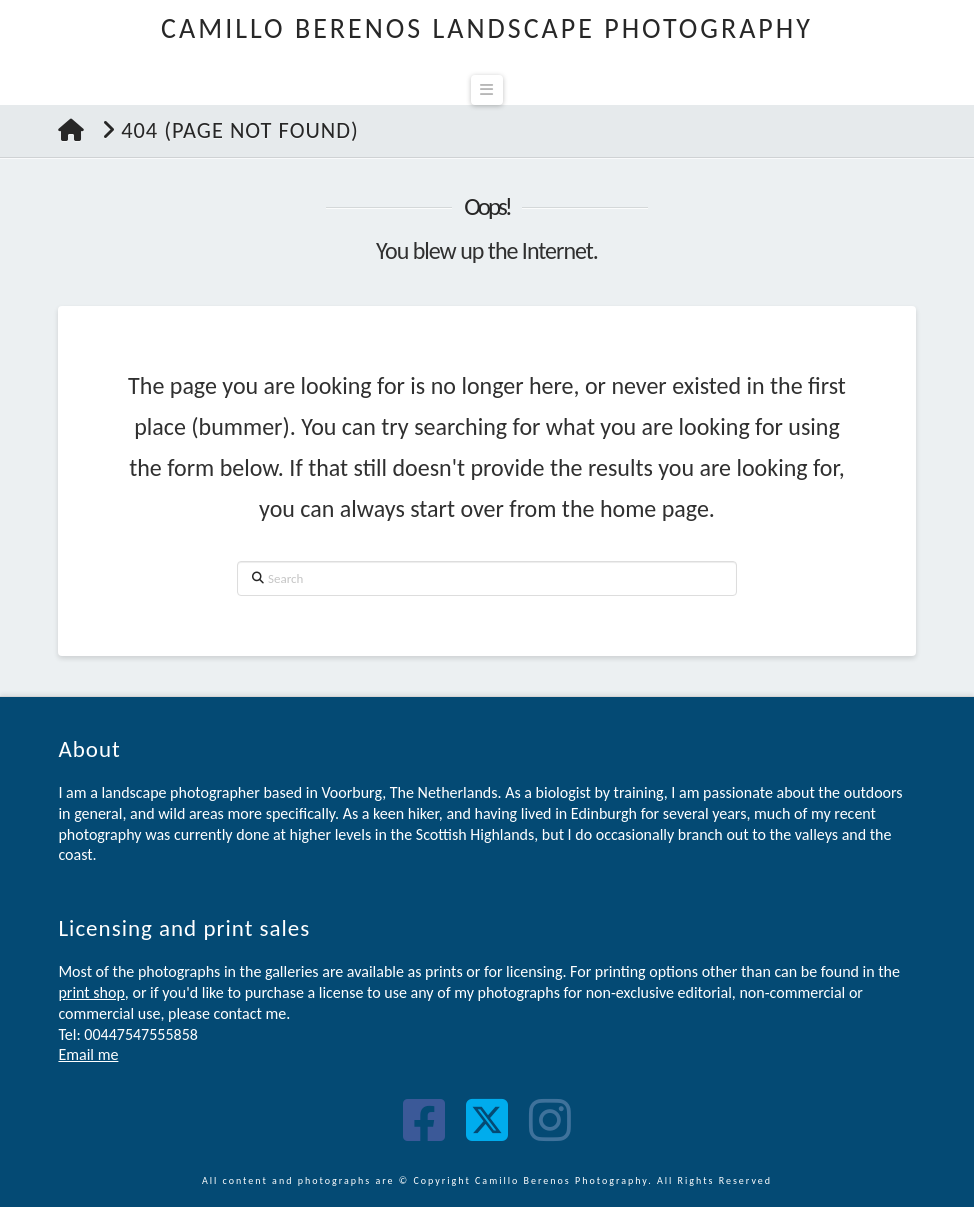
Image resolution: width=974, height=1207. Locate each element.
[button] (487, 90)
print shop (91, 992)
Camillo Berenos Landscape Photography (487, 29)
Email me (88, 1054)
